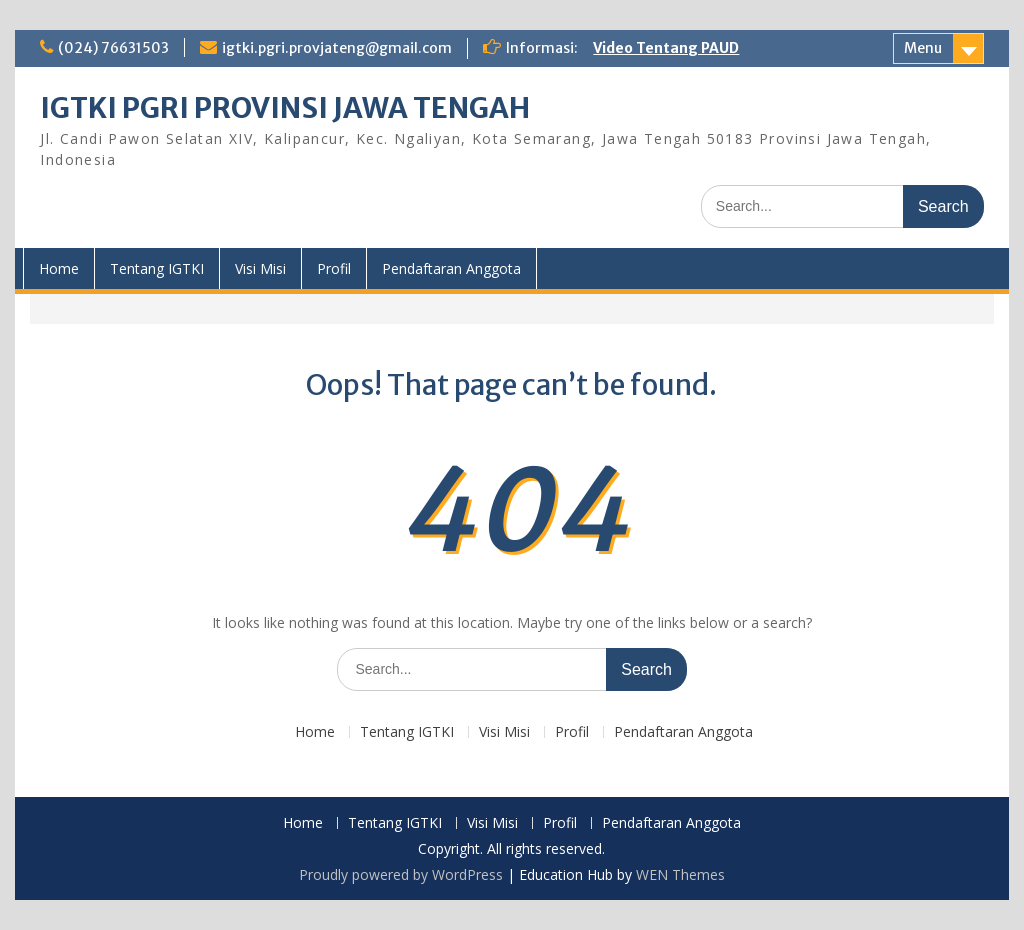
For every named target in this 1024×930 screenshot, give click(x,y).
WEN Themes (680, 874)
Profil (334, 268)
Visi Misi (260, 268)
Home (59, 268)
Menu (923, 48)
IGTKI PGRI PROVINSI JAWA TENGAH (285, 108)
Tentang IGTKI (157, 268)
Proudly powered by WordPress (401, 874)
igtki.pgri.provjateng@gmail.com (337, 48)
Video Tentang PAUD (666, 48)
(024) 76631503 (113, 48)
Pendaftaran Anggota (451, 268)
